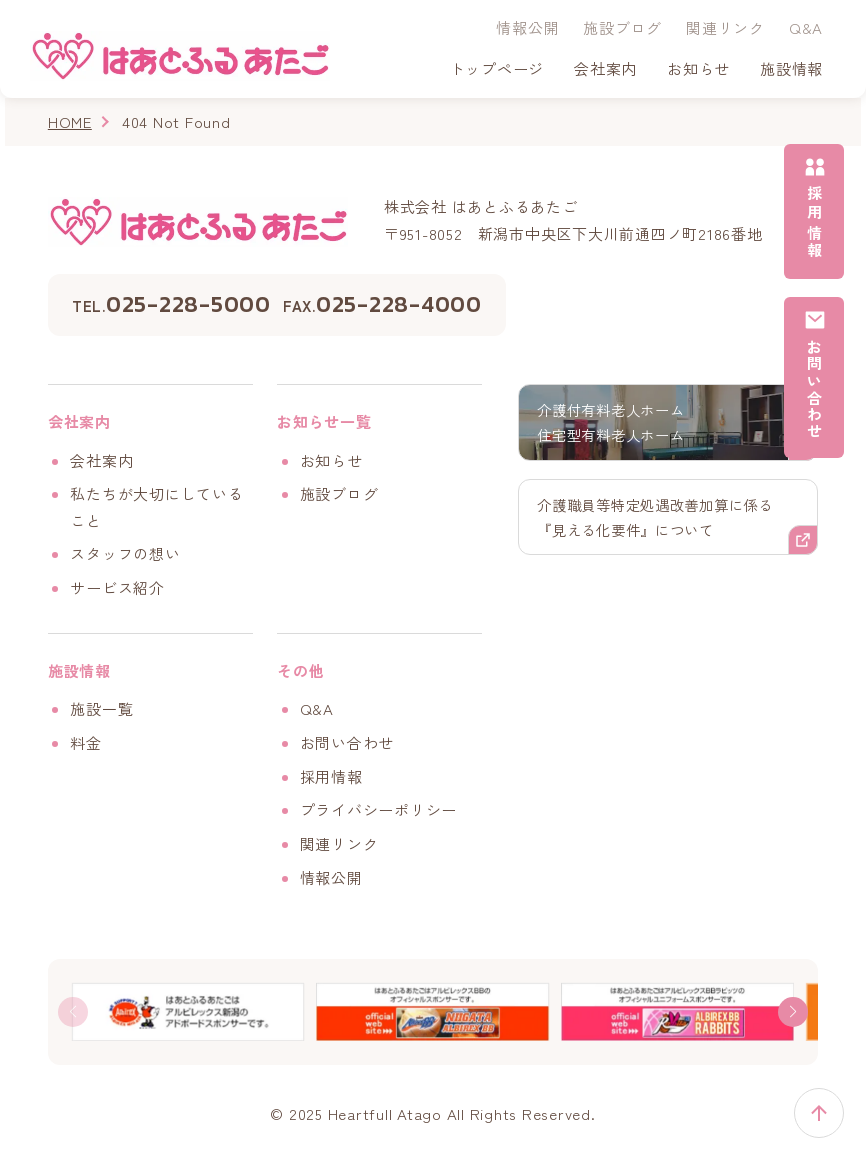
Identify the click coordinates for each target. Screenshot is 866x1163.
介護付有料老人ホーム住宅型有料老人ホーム (616, 422)
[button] (793, 1012)
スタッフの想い (125, 553)
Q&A (806, 27)
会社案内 (101, 460)
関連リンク (725, 27)
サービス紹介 (117, 587)
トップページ (497, 68)
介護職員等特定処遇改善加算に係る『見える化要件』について (663, 519)
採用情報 (331, 776)
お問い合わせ (347, 742)
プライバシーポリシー (379, 809)
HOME (70, 121)
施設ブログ (622, 27)
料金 (86, 742)
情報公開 (527, 27)
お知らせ (698, 68)
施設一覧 (101, 708)
